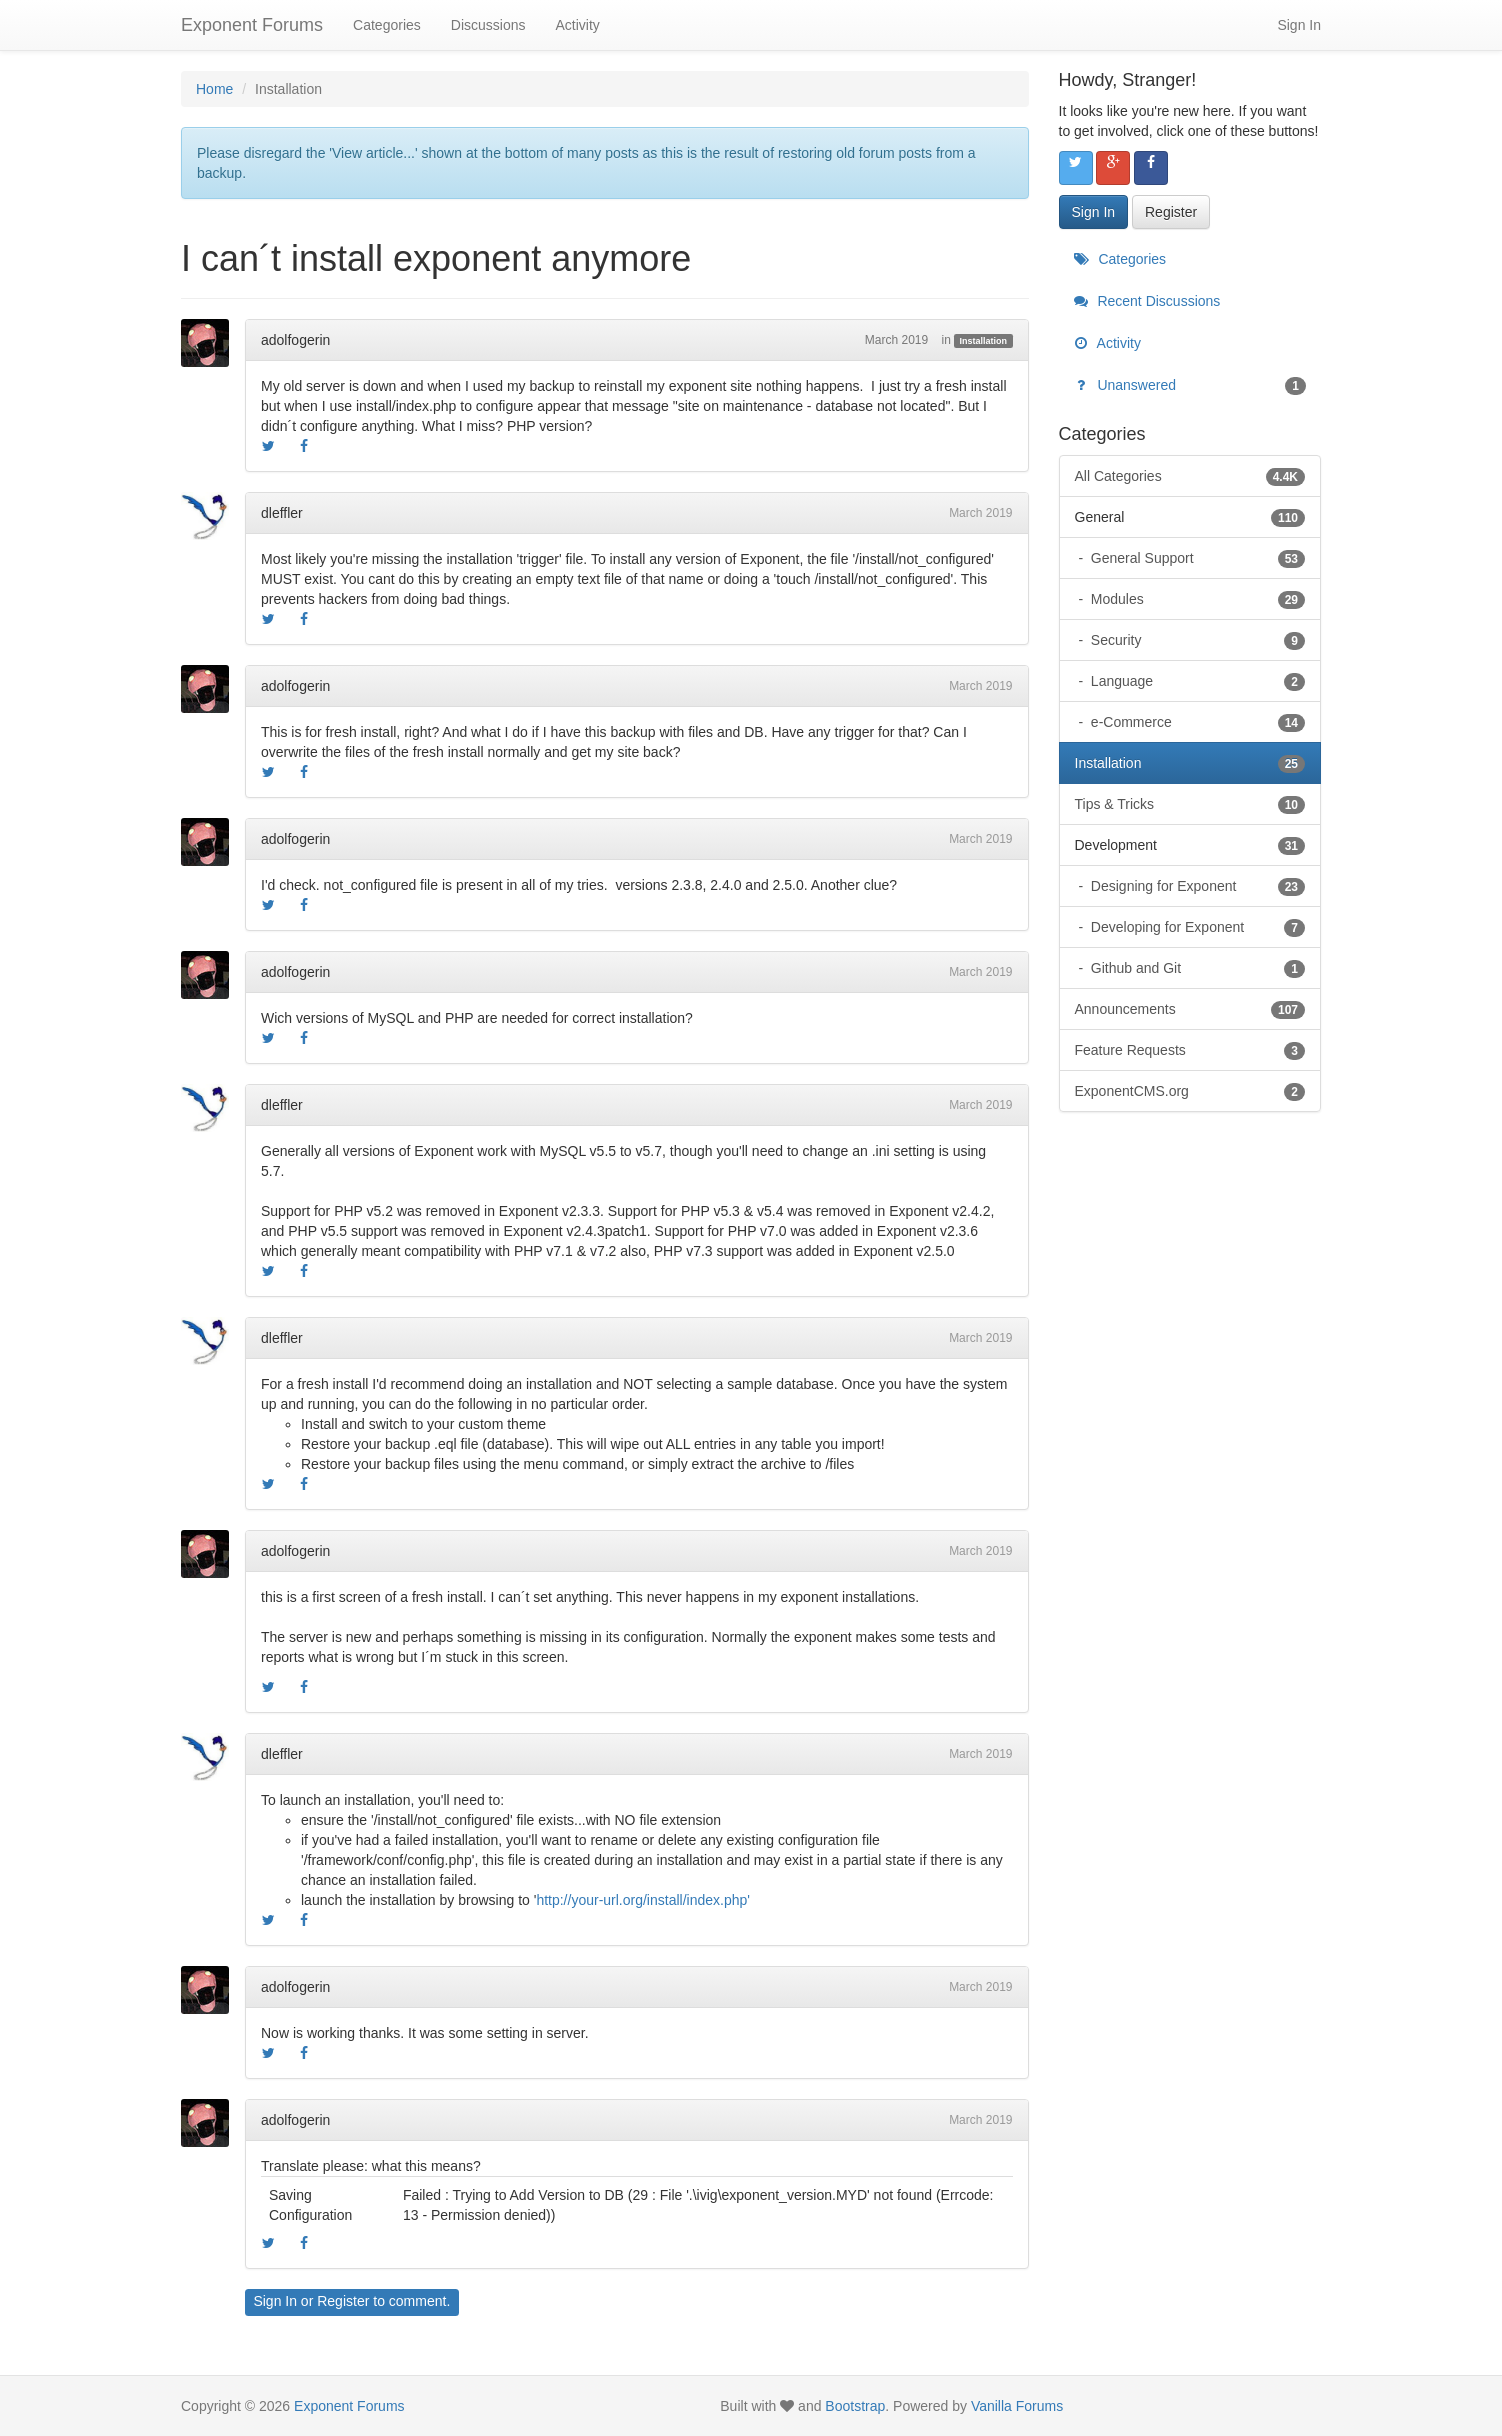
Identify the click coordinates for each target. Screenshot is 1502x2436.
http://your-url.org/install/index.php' (643, 1900)
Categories (387, 25)
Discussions (488, 25)
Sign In (1299, 25)
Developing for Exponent (1196, 927)
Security (1196, 640)
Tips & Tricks (1190, 804)
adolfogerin (295, 340)
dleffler (282, 513)
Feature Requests (1190, 1050)
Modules (1196, 599)
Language (1196, 681)
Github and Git (1196, 968)
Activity (577, 25)
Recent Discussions (1147, 301)
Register (343, 2301)
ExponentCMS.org (1190, 1091)
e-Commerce (1196, 722)
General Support (1196, 558)
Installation (984, 341)
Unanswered (1190, 385)
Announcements (1190, 1009)
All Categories (1190, 476)
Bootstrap (855, 2406)
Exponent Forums (252, 25)
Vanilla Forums (1017, 2406)
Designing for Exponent (1196, 886)
